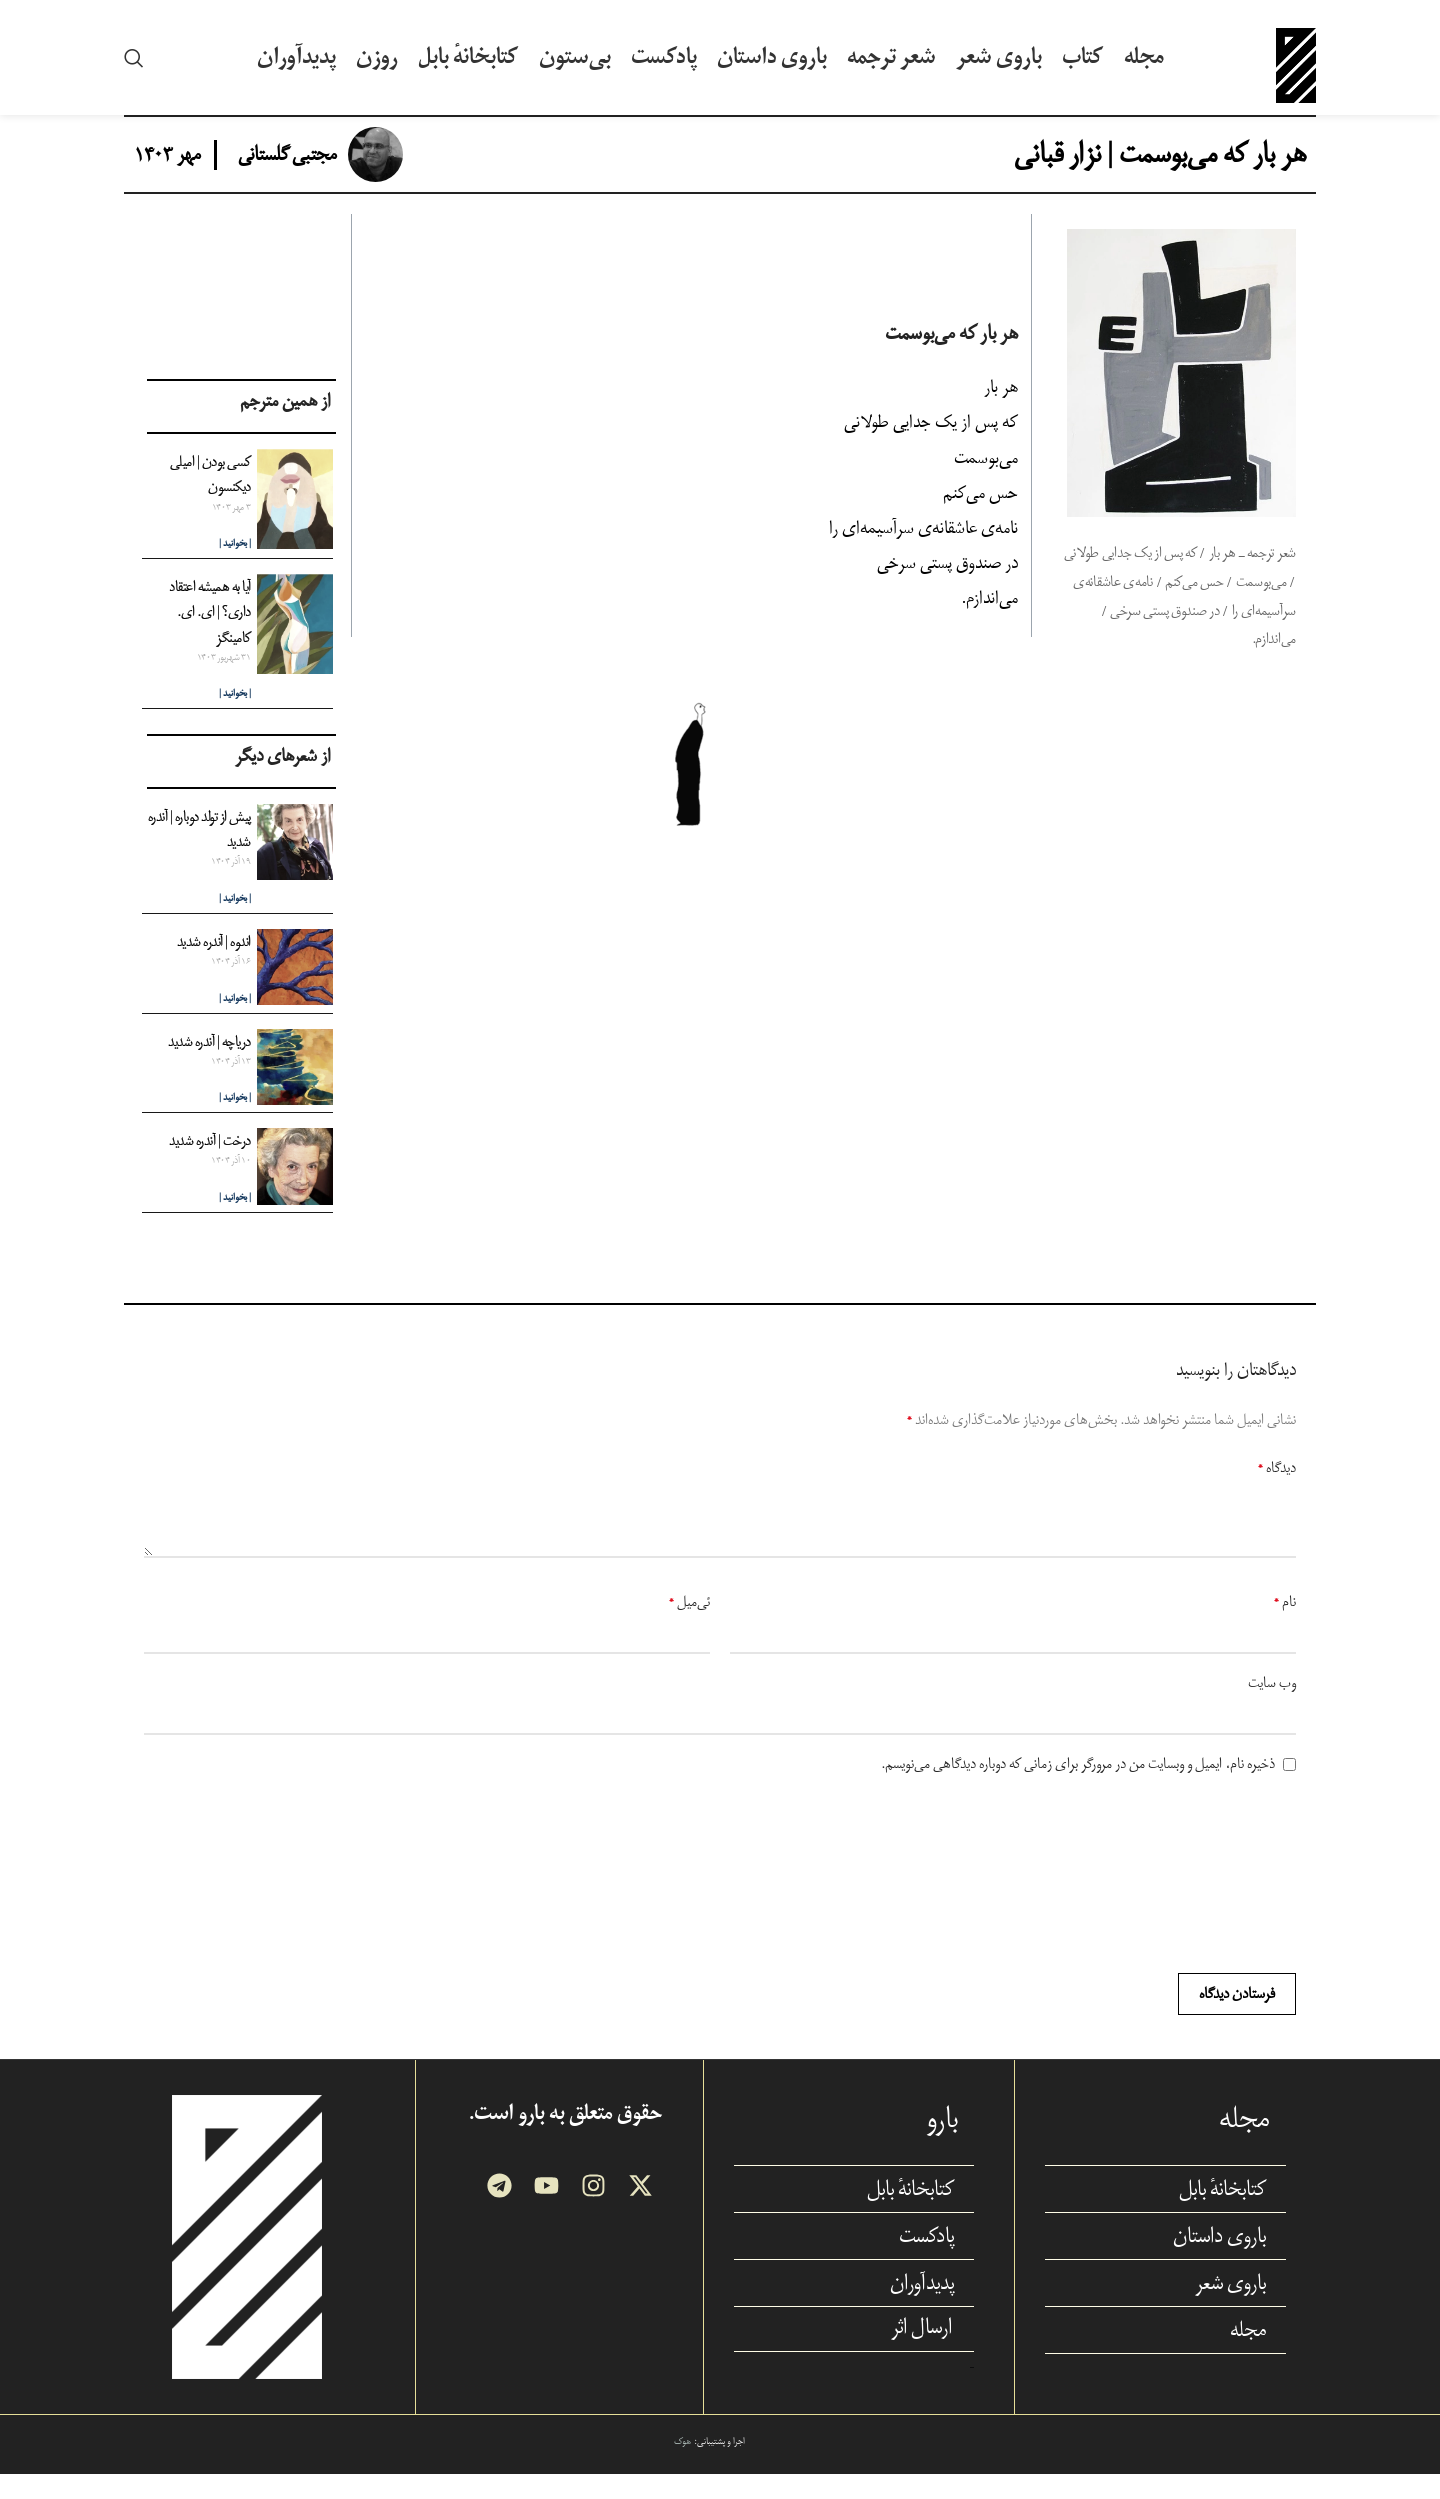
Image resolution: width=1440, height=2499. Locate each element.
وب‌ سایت (1272, 1707)
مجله (1248, 2354)
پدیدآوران (922, 2307)
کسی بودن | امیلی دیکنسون (210, 499)
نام (1285, 1626)
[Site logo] (1296, 68)
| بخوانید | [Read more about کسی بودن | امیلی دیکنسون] (235, 568)
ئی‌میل (689, 1626)
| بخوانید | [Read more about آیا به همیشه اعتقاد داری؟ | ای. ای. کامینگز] (235, 718)
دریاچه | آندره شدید (209, 1065)
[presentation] (1224, 1900)
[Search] (134, 70)
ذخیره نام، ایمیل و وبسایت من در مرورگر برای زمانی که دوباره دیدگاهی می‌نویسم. (1078, 1788)
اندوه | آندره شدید (214, 965)
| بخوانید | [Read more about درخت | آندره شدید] (235, 1222)
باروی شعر (1230, 2307)
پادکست (926, 2260)
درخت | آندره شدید (210, 1165)
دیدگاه (1277, 1492)
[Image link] (247, 2260)
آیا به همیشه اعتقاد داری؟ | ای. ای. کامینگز (210, 636)
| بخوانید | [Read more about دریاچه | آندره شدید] (235, 1122)
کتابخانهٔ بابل (1222, 2213)
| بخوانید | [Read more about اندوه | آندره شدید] (235, 1022)
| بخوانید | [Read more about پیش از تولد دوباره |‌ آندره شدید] (235, 923)
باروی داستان (1219, 2260)
